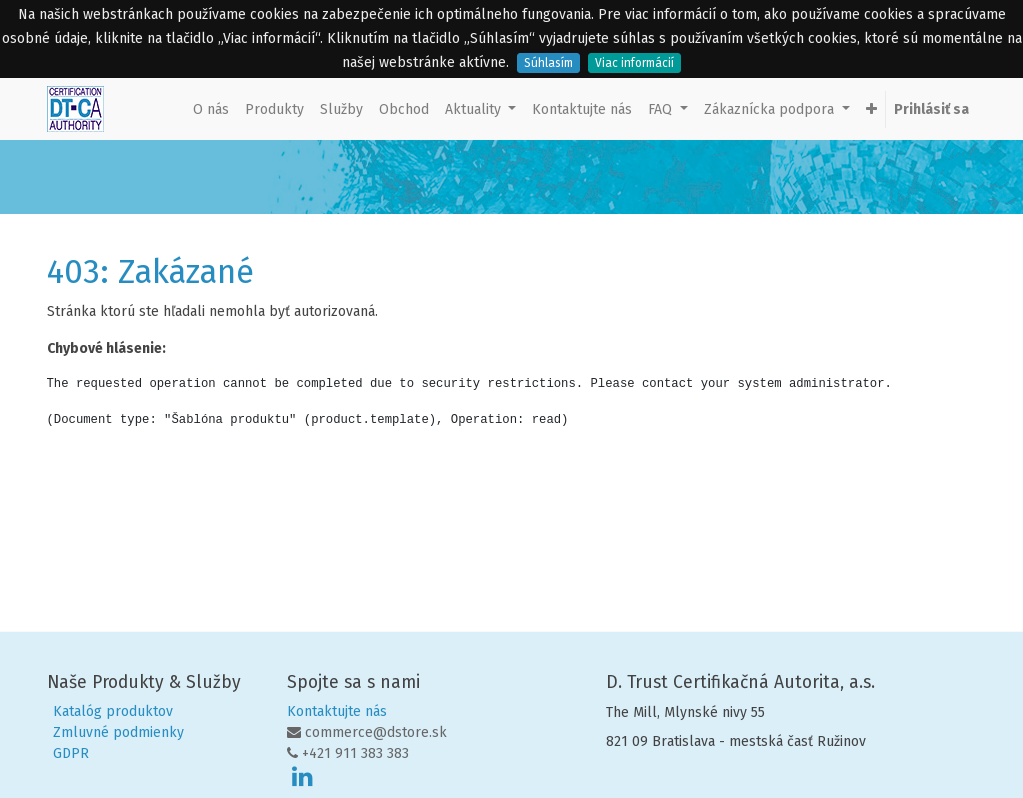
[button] (871, 109)
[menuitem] (211, 109)
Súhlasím (548, 63)
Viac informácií (634, 63)
